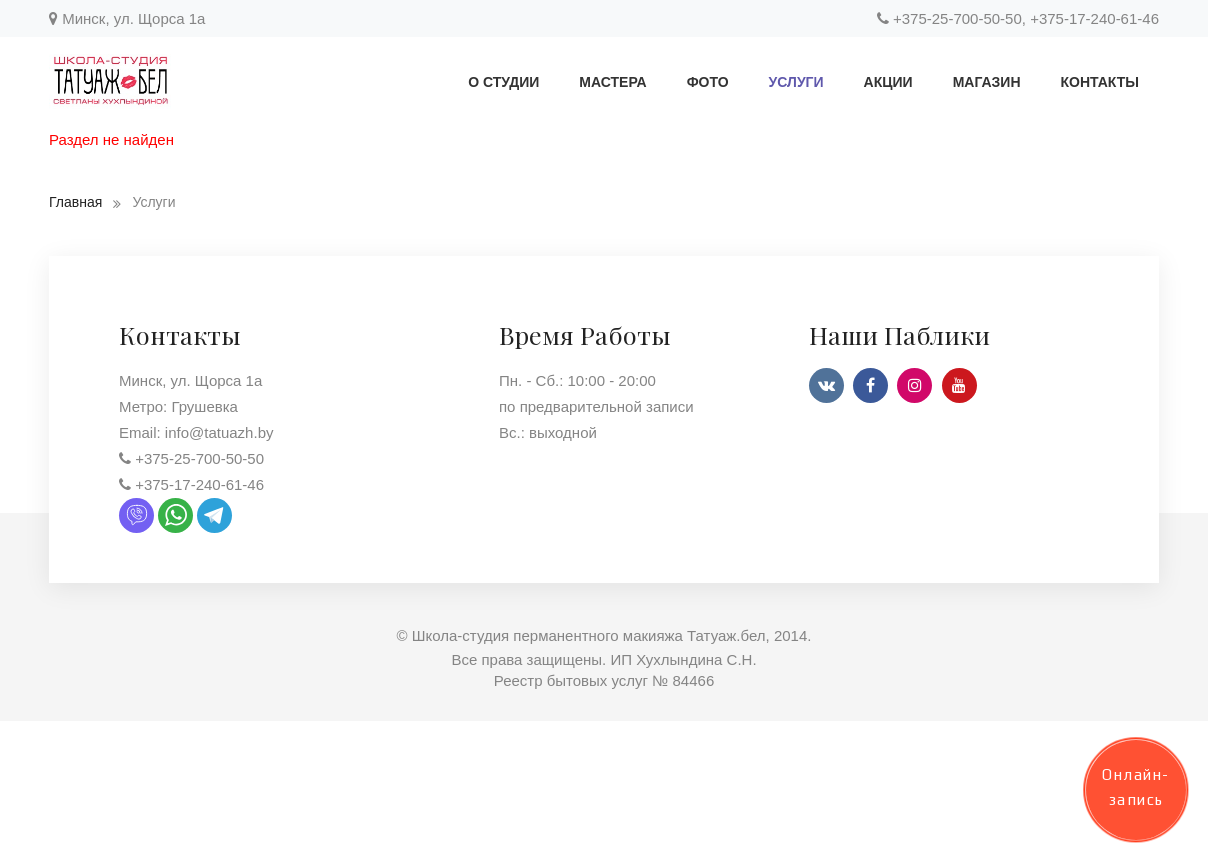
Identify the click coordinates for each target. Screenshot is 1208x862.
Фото (708, 82)
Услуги (796, 82)
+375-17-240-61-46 (1094, 18)
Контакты (1100, 82)
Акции (888, 82)
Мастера (612, 82)
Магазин (987, 82)
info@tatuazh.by (219, 436)
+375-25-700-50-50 (957, 18)
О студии (503, 82)
